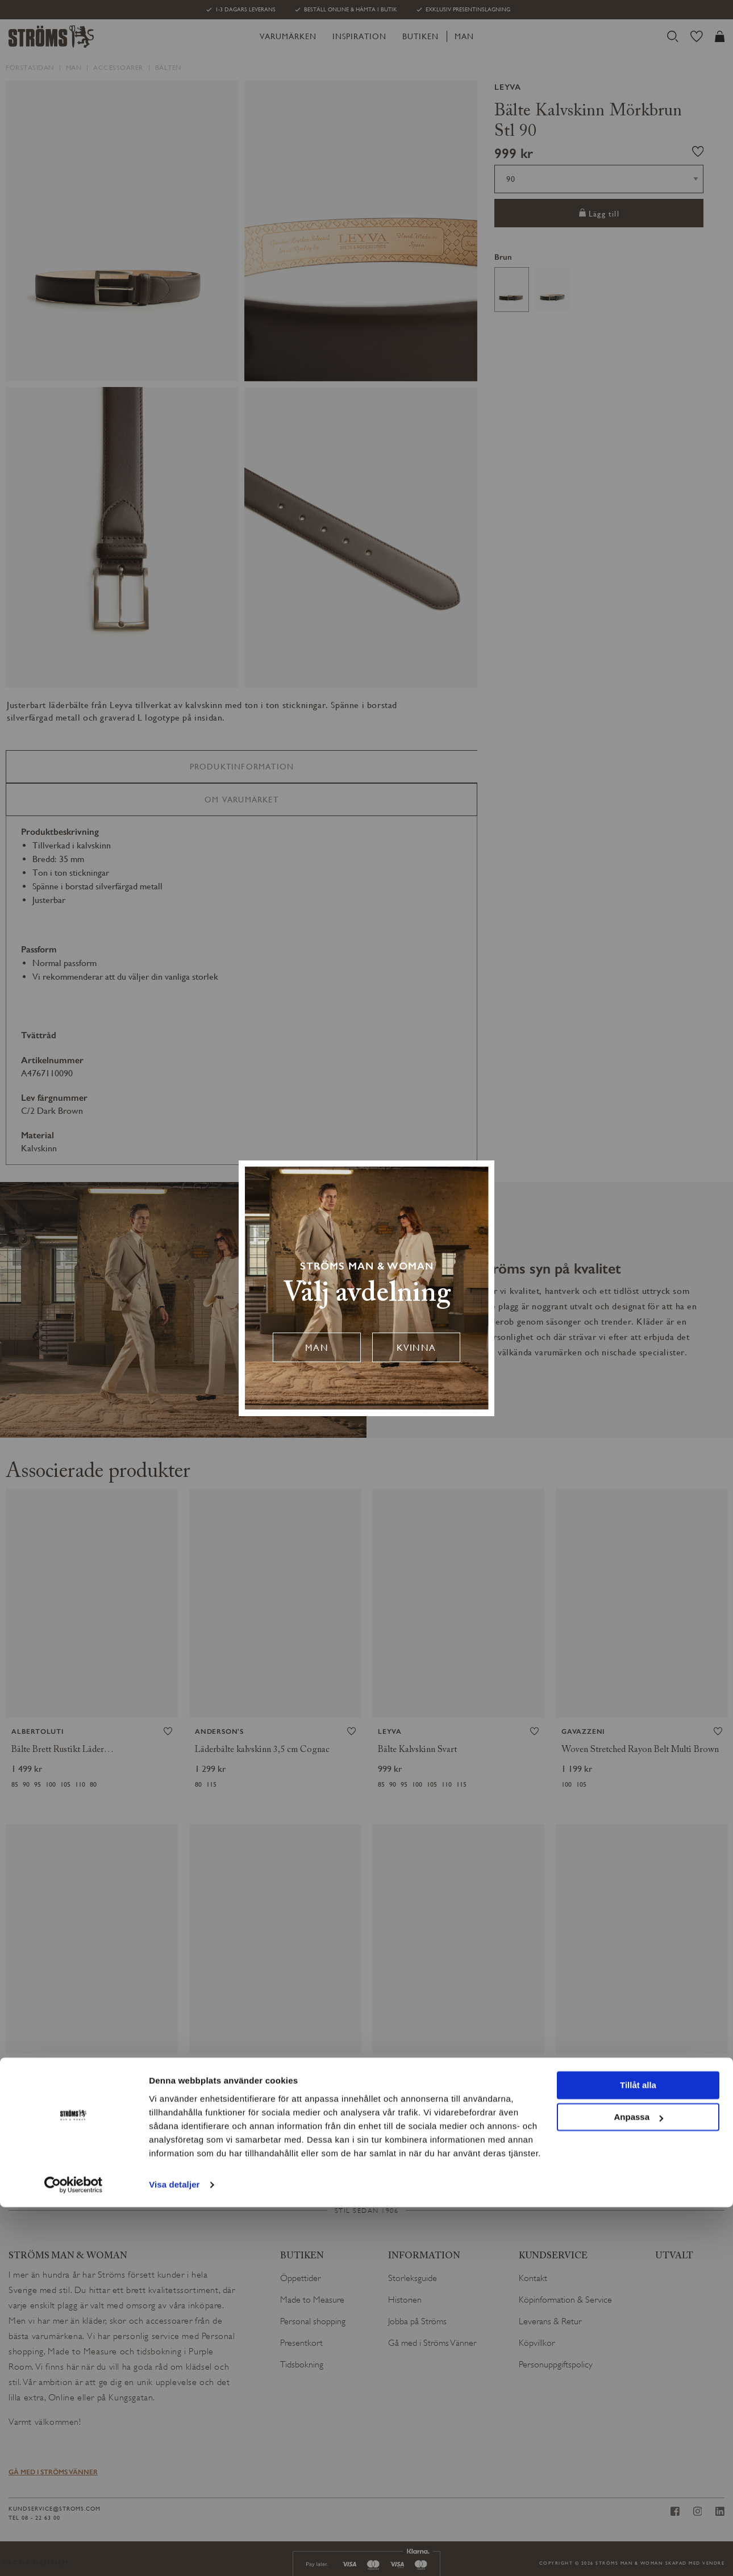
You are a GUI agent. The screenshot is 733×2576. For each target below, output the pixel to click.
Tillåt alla (638, 2454)
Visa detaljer (174, 2553)
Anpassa (638, 2486)
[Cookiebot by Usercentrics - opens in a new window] (73, 2553)
